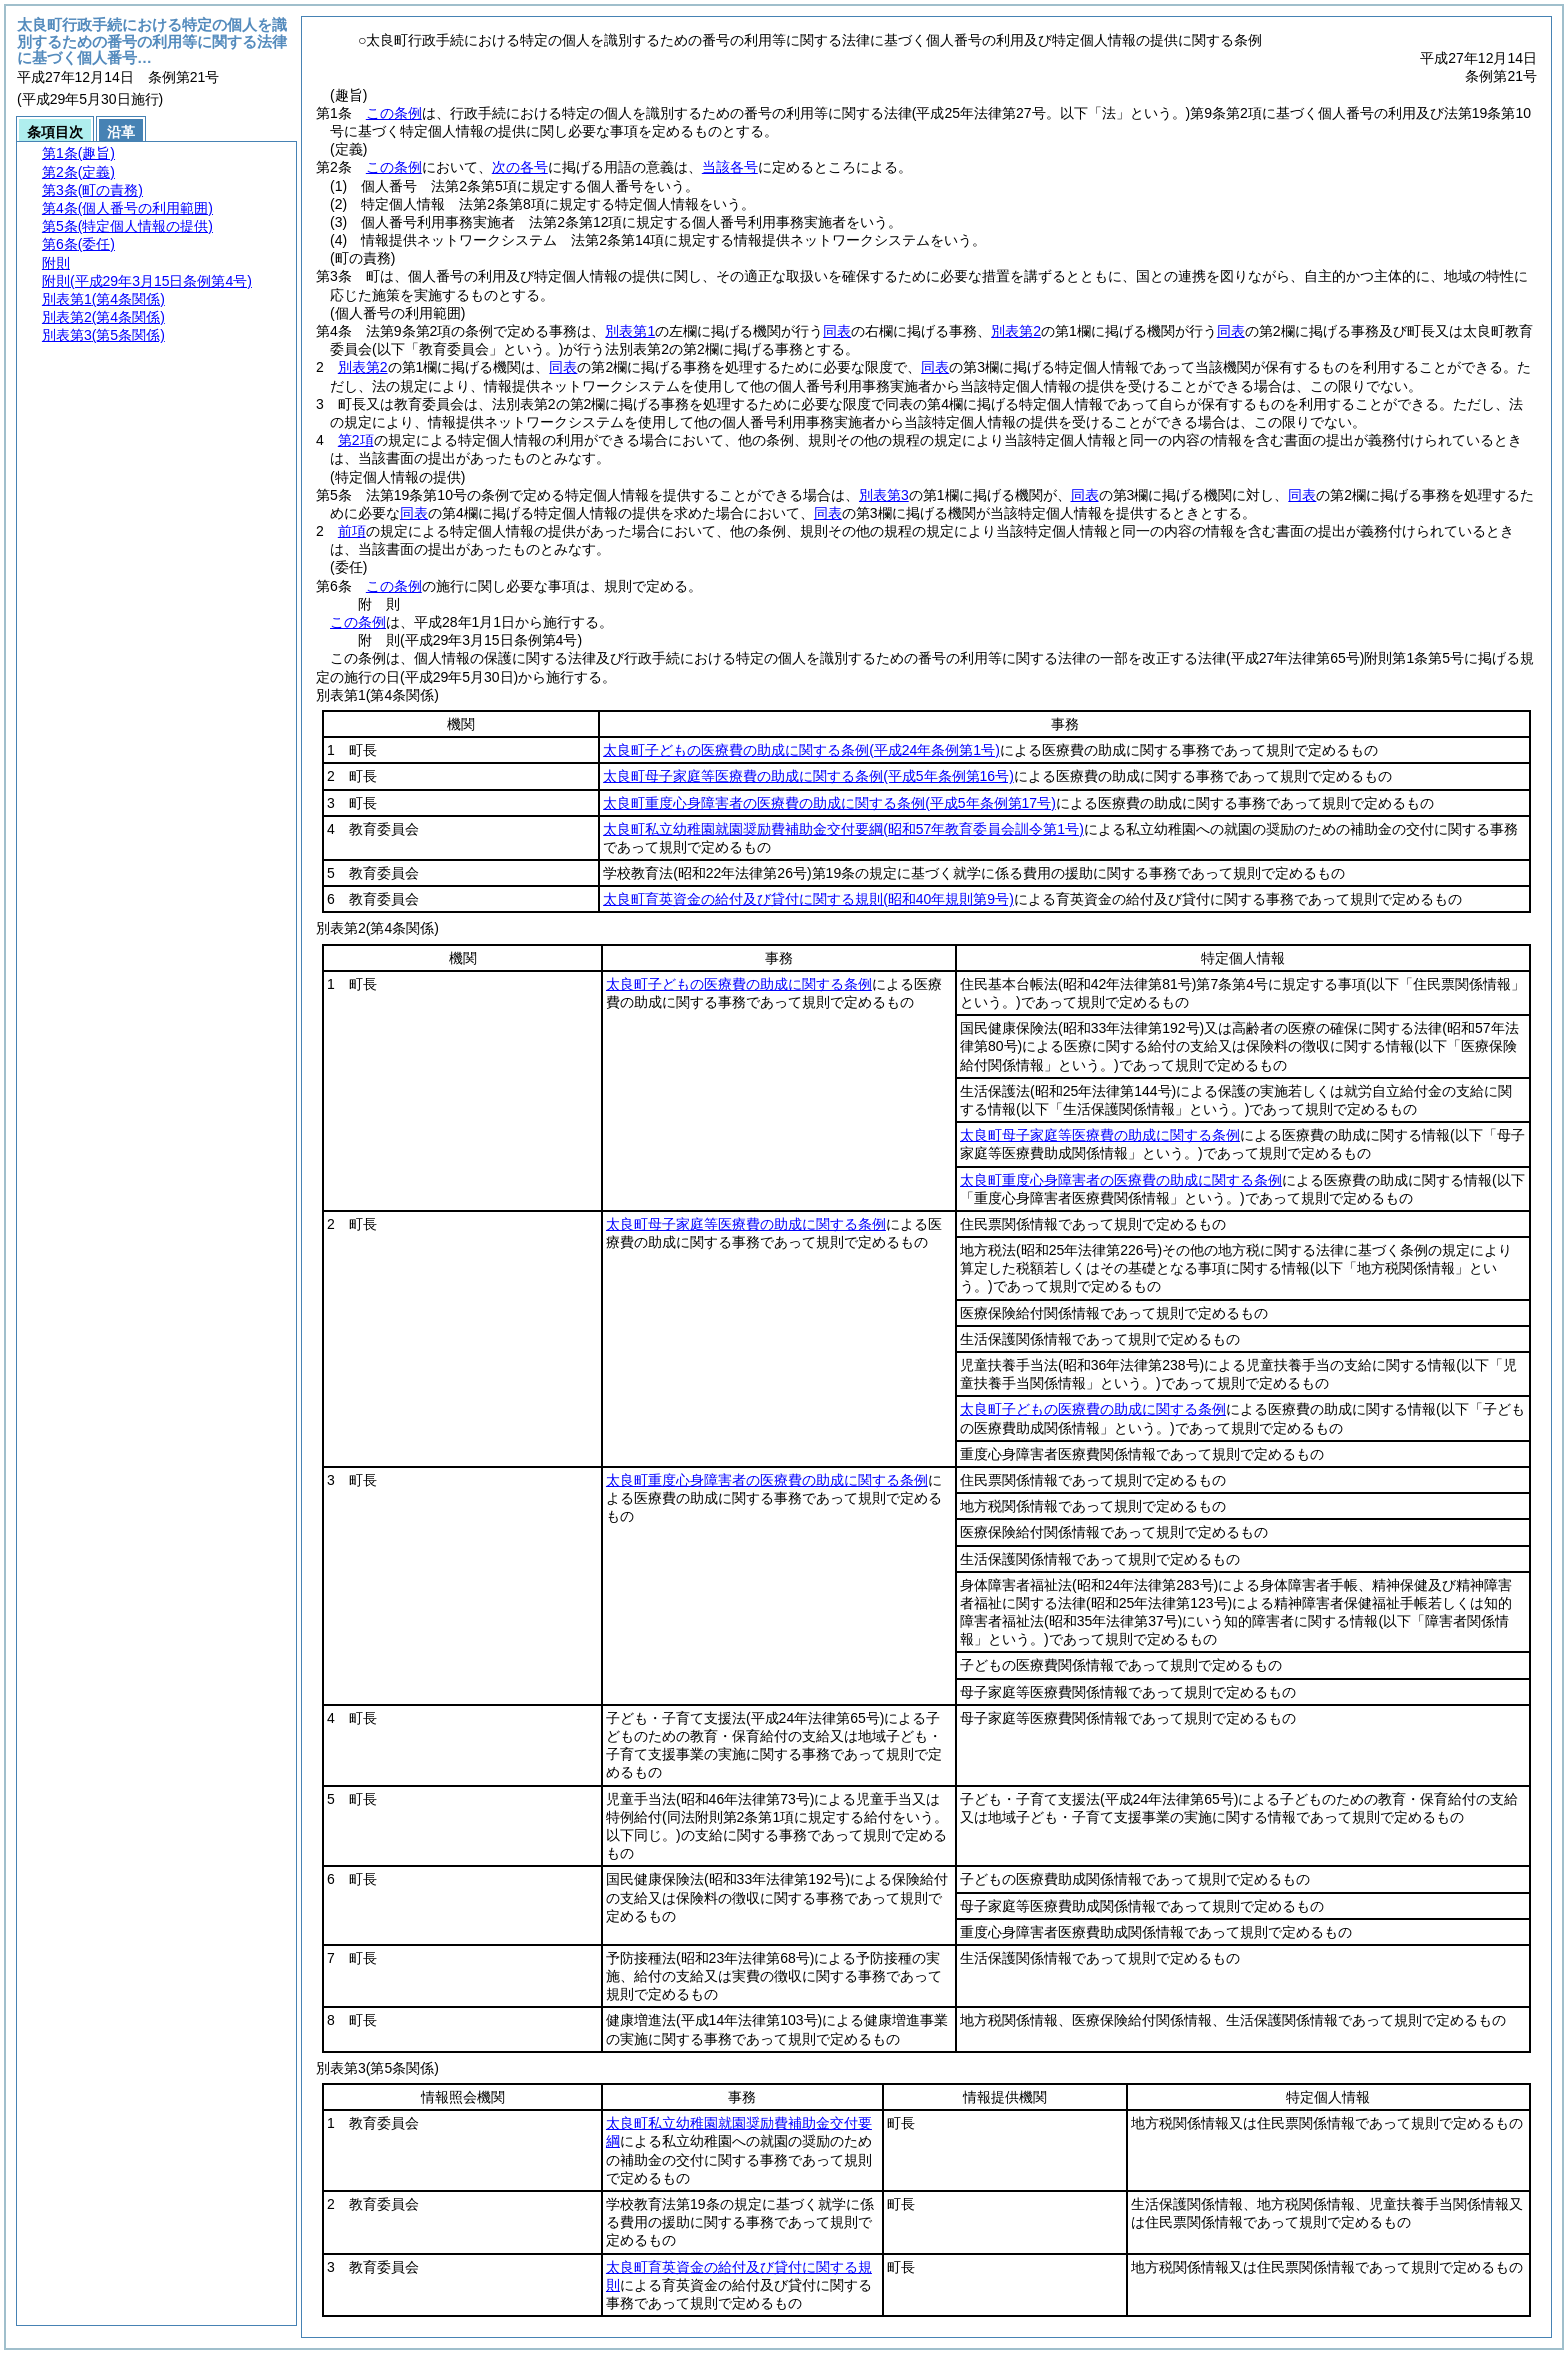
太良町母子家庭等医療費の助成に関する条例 (1100, 1135)
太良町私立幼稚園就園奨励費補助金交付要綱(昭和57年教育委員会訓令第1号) (843, 829)
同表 (837, 331)
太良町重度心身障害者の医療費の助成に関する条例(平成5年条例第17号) (829, 803)
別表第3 (884, 495)
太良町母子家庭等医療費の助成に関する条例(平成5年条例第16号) (808, 776)
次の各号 (520, 167)
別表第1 (630, 331)
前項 (352, 531)
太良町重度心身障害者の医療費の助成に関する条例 (1121, 1180)
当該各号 (730, 167)
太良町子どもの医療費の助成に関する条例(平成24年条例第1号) (801, 750)
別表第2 (1016, 331)
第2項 (356, 440)
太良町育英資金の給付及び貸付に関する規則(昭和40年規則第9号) (808, 899)
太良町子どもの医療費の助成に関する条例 (739, 984)
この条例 (394, 113)
